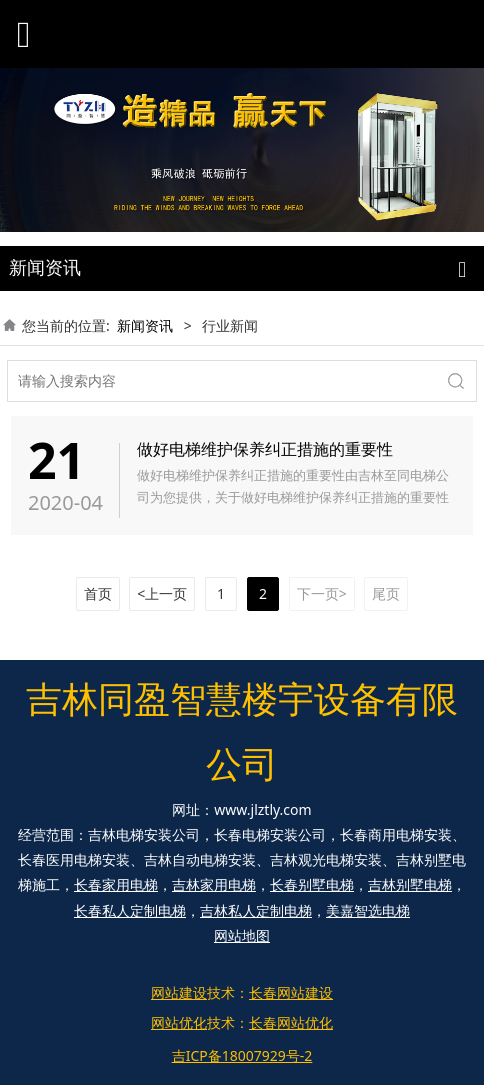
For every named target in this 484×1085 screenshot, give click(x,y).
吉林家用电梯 (214, 884)
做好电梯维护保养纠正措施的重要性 (265, 449)
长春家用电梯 (116, 884)
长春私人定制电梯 (130, 910)
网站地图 (242, 935)
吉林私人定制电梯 (256, 910)
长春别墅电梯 (312, 884)
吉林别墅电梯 (410, 884)
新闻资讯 (145, 325)
